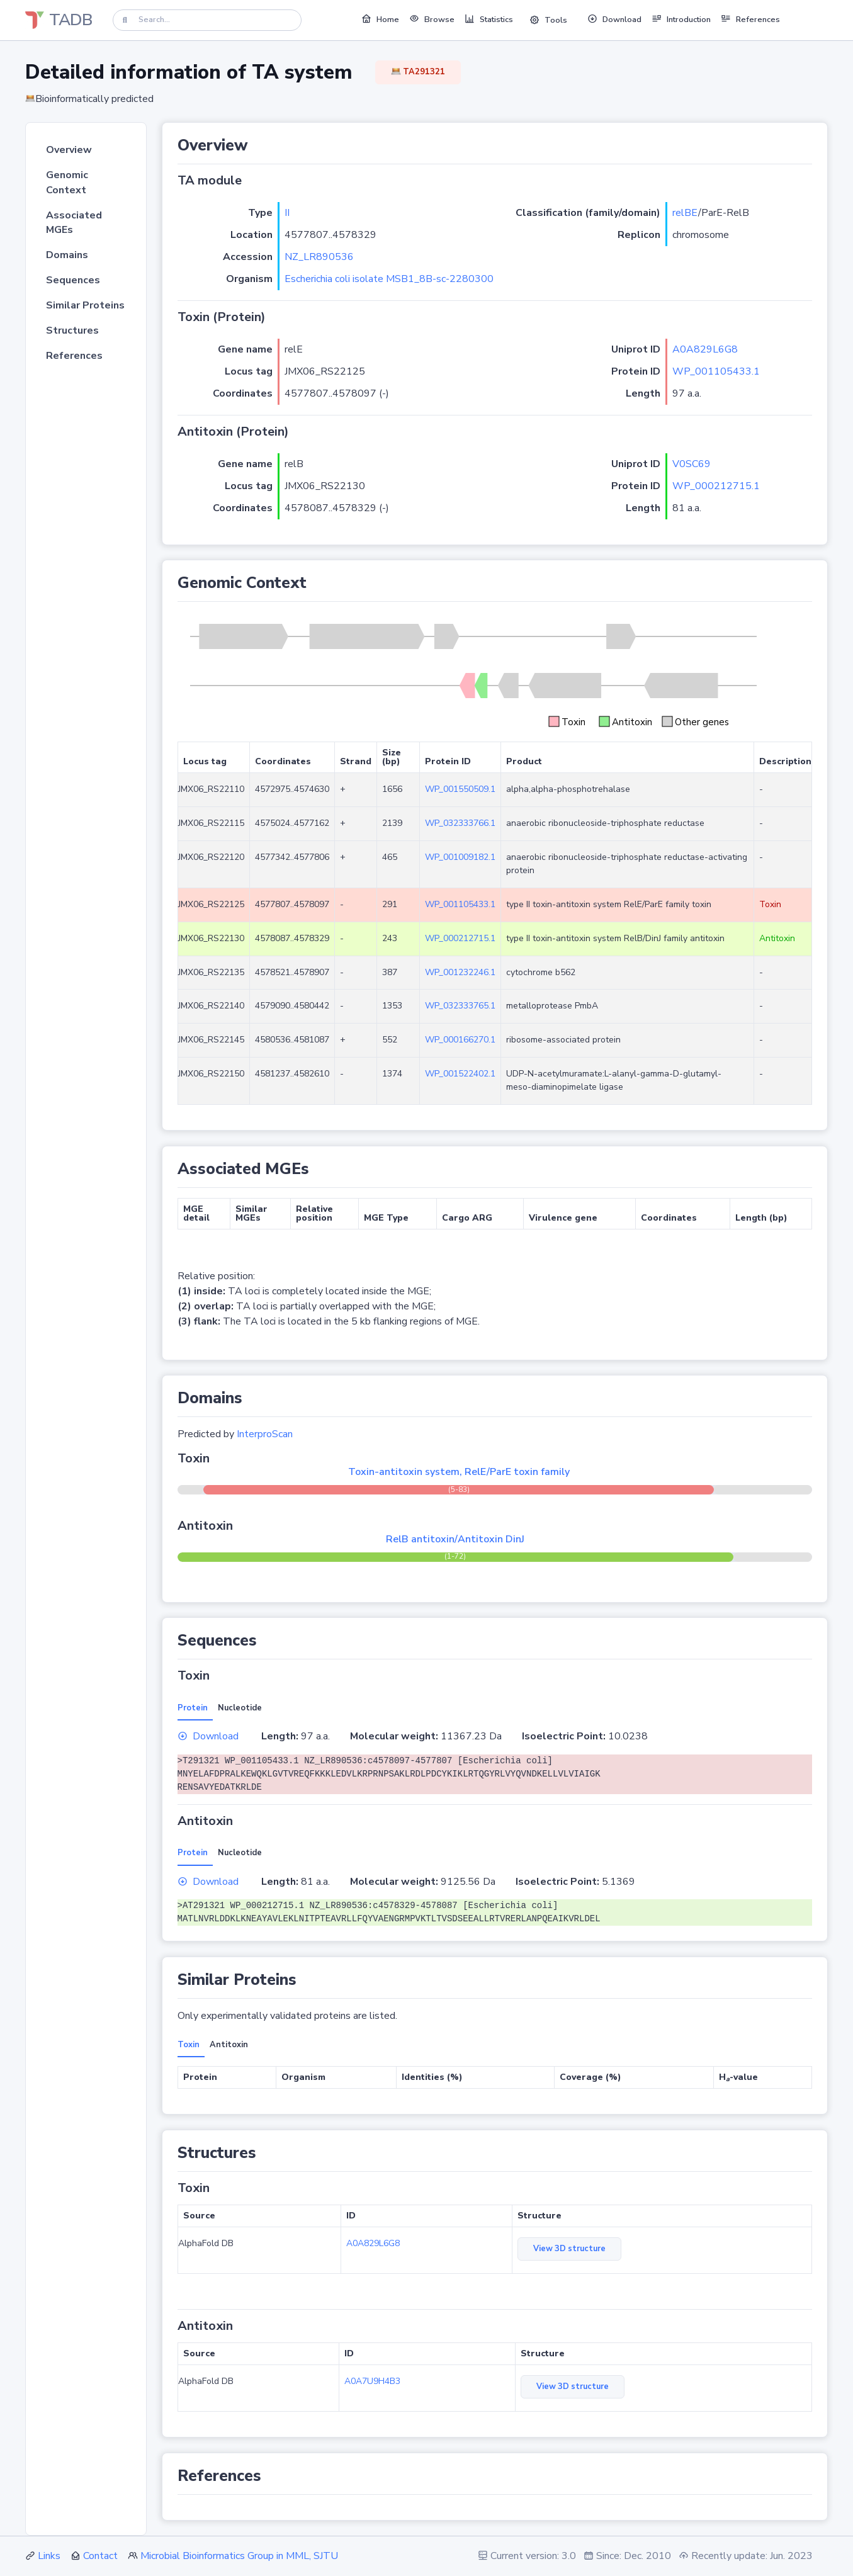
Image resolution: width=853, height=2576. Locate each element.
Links (49, 2556)
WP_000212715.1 (716, 486)
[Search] (207, 19)
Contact (100, 2556)
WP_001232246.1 (460, 972)
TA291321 (418, 71)
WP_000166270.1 (460, 1040)
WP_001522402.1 (460, 1074)
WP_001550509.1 (460, 789)
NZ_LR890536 (319, 257)
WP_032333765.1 (460, 1006)
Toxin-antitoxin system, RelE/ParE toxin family (459, 1472)
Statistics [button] (489, 19)
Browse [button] (432, 19)
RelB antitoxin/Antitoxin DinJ (455, 1539)
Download (208, 1736)
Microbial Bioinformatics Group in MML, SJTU (239, 2556)
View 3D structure (569, 2248)
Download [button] (614, 19)
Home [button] (380, 19)
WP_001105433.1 (716, 371)
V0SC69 (691, 464)
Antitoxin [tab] (229, 2044)
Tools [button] (548, 20)
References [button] (750, 19)
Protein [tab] (193, 1708)
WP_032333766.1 (460, 823)
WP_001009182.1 (460, 857)
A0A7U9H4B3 (372, 2381)
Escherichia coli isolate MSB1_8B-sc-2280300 (389, 279)
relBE (685, 213)
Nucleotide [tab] (240, 1708)
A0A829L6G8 (705, 349)
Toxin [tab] (189, 2044)
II (287, 213)
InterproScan (265, 1434)
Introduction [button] (681, 19)
